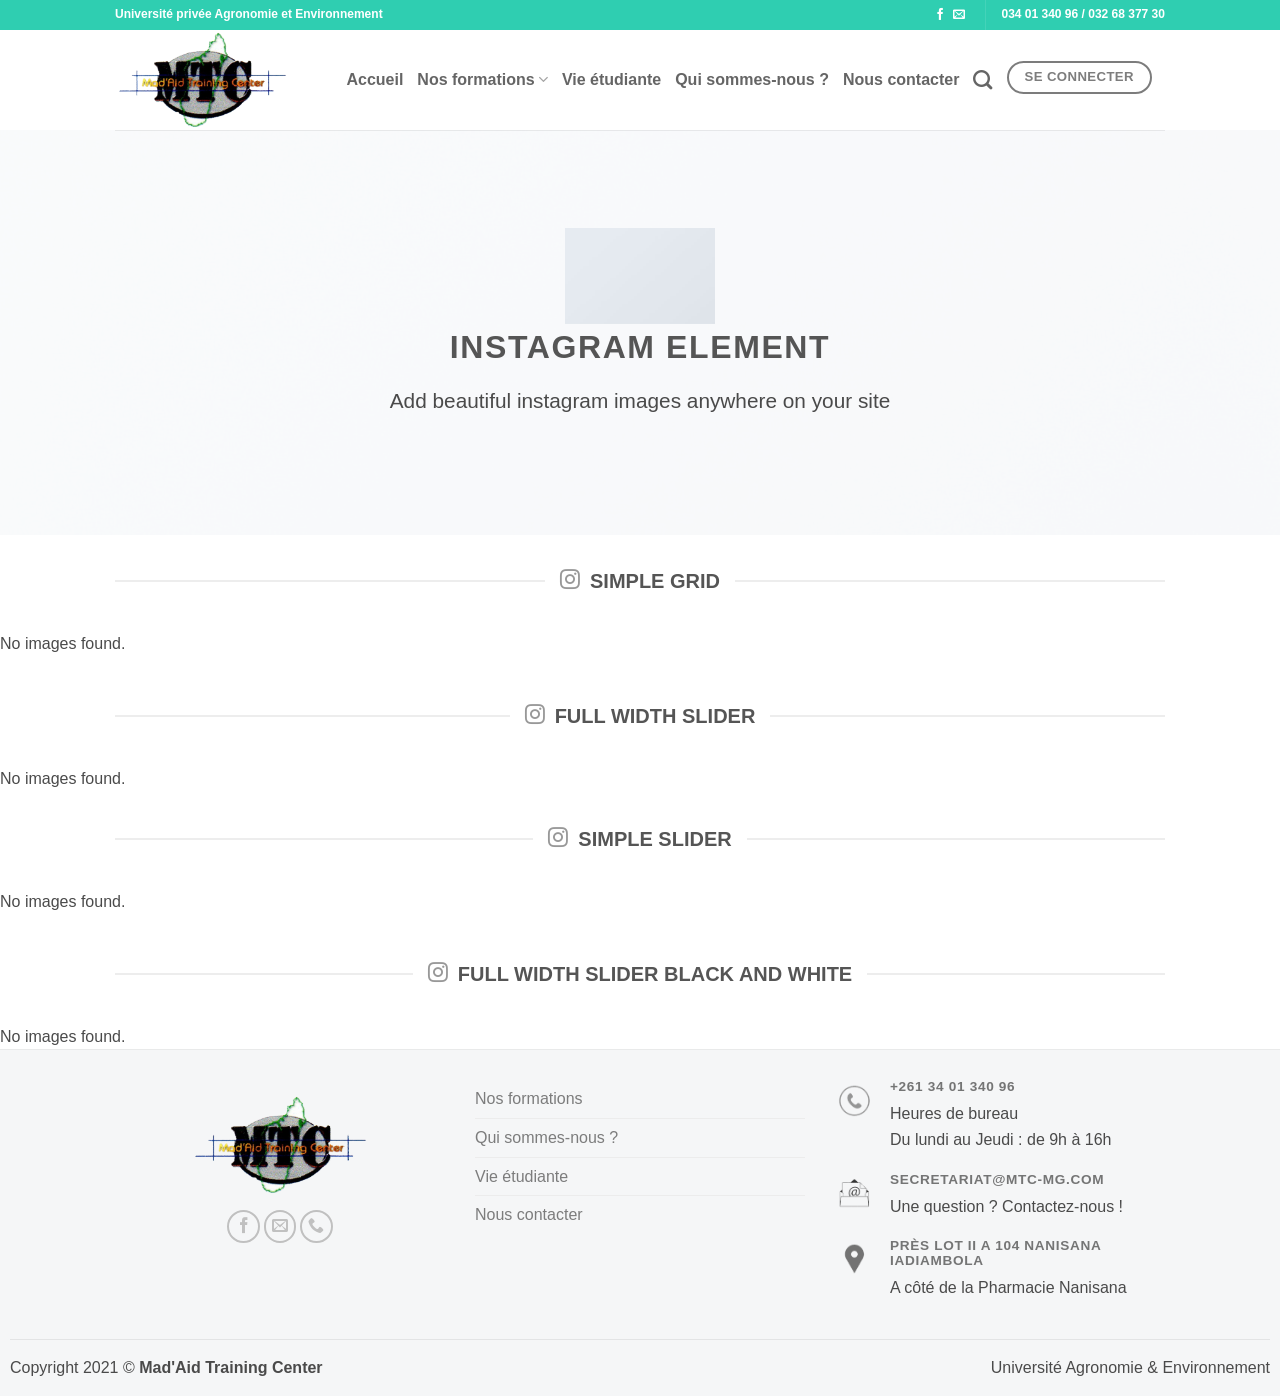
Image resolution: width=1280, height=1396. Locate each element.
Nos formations (482, 79)
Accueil (374, 79)
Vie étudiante (611, 79)
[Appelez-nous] (316, 1226)
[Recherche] (982, 79)
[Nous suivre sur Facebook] (940, 15)
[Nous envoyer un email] (959, 15)
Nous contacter (901, 79)
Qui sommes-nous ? (752, 79)
